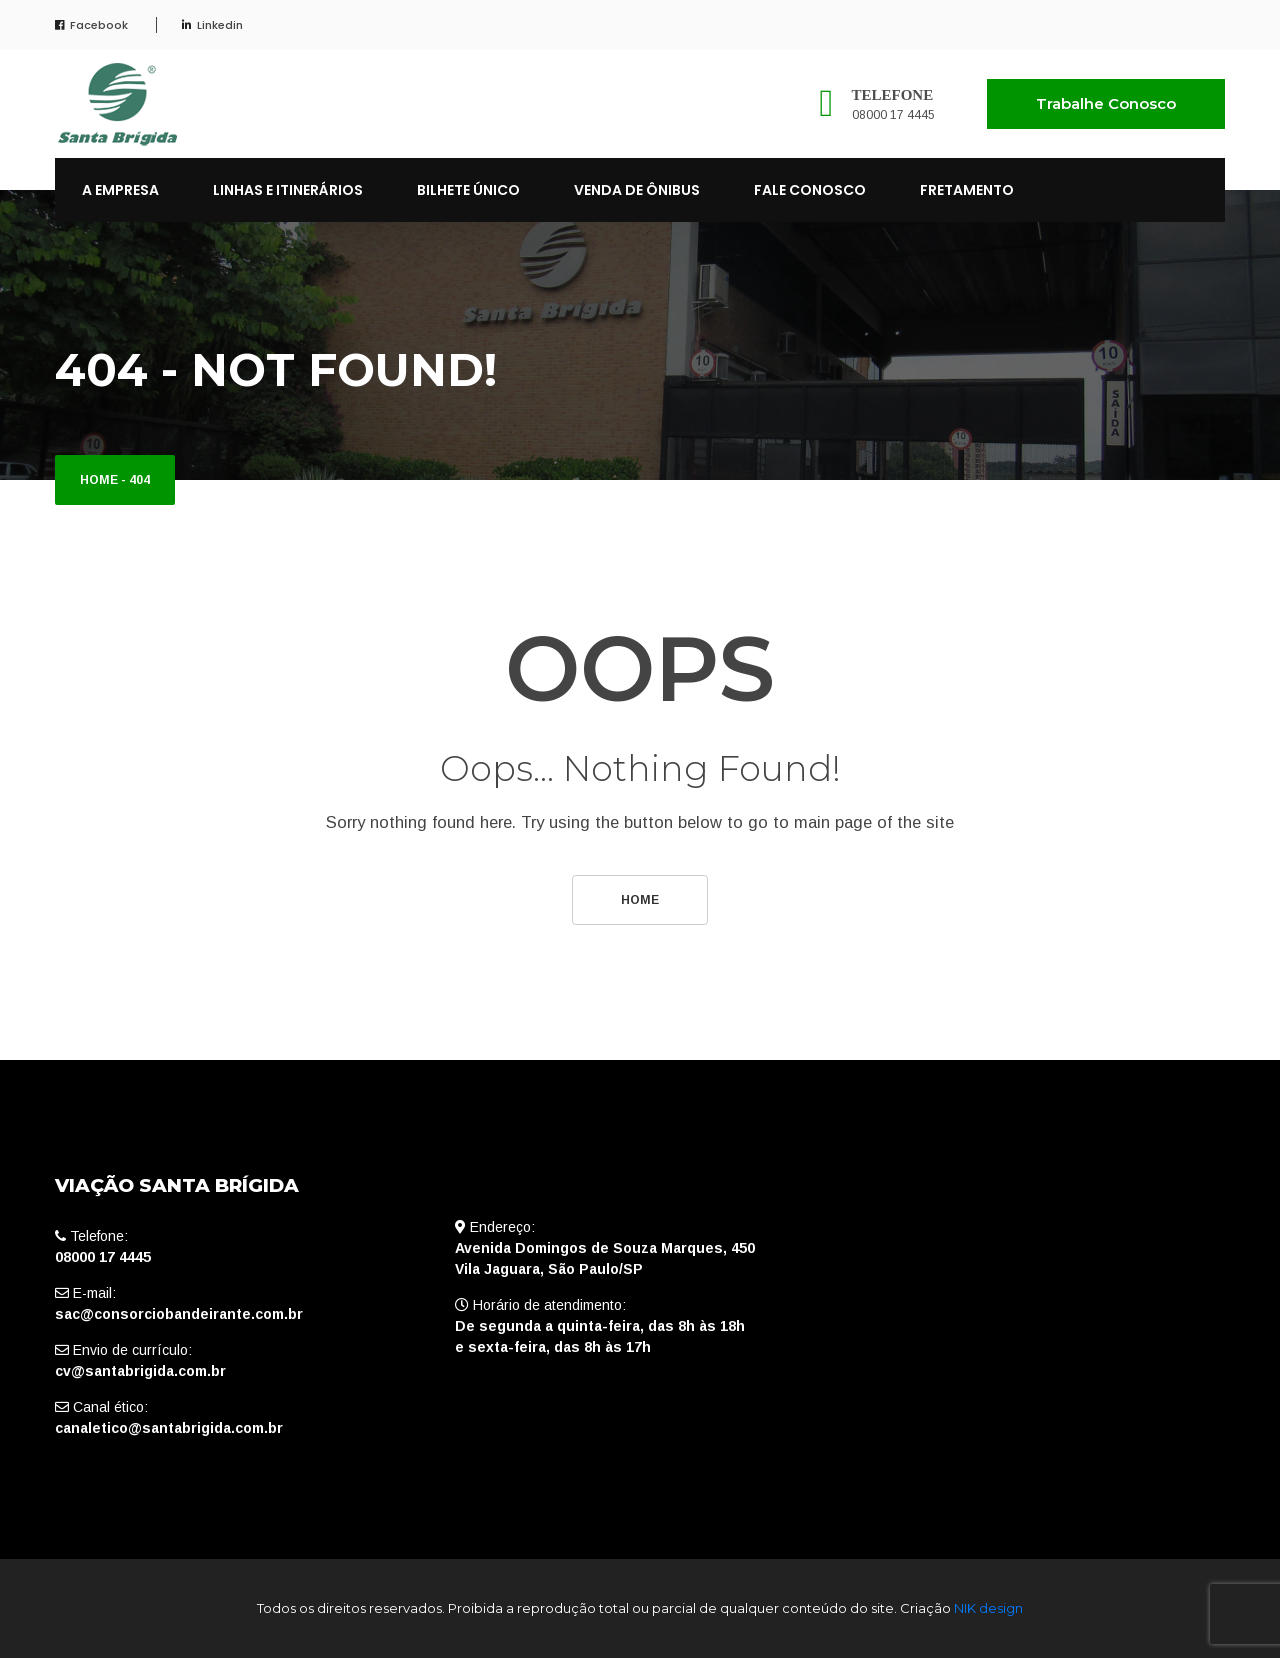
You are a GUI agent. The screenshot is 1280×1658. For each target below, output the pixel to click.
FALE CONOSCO (810, 190)
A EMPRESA (120, 190)
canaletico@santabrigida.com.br (169, 1428)
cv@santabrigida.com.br (140, 1371)
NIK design (988, 1608)
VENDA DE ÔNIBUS (637, 190)
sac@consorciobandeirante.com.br (179, 1314)
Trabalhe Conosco (1106, 103)
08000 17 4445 (893, 115)
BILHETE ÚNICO (468, 190)
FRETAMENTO (967, 190)
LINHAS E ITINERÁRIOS (288, 190)
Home (99, 480)
